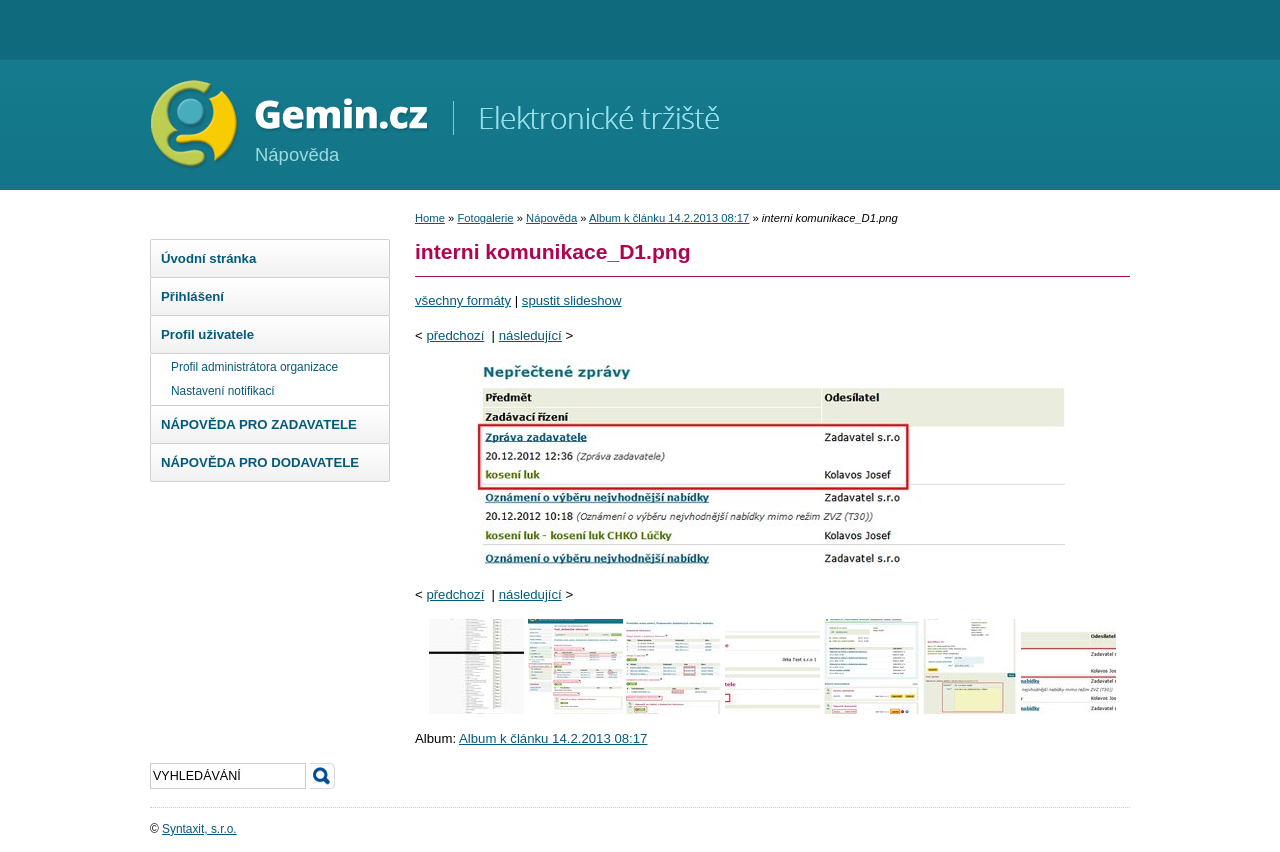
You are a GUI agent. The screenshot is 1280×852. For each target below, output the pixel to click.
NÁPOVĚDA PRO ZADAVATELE (259, 424)
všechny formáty (463, 300)
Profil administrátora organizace (254, 367)
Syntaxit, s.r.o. (199, 829)
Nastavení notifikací (223, 391)
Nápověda (551, 218)
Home (430, 218)
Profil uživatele (207, 334)
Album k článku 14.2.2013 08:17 (669, 218)
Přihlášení (192, 296)
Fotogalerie (485, 218)
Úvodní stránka (208, 258)
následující (530, 335)
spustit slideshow (572, 300)
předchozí (455, 335)
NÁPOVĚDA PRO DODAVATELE (260, 462)
